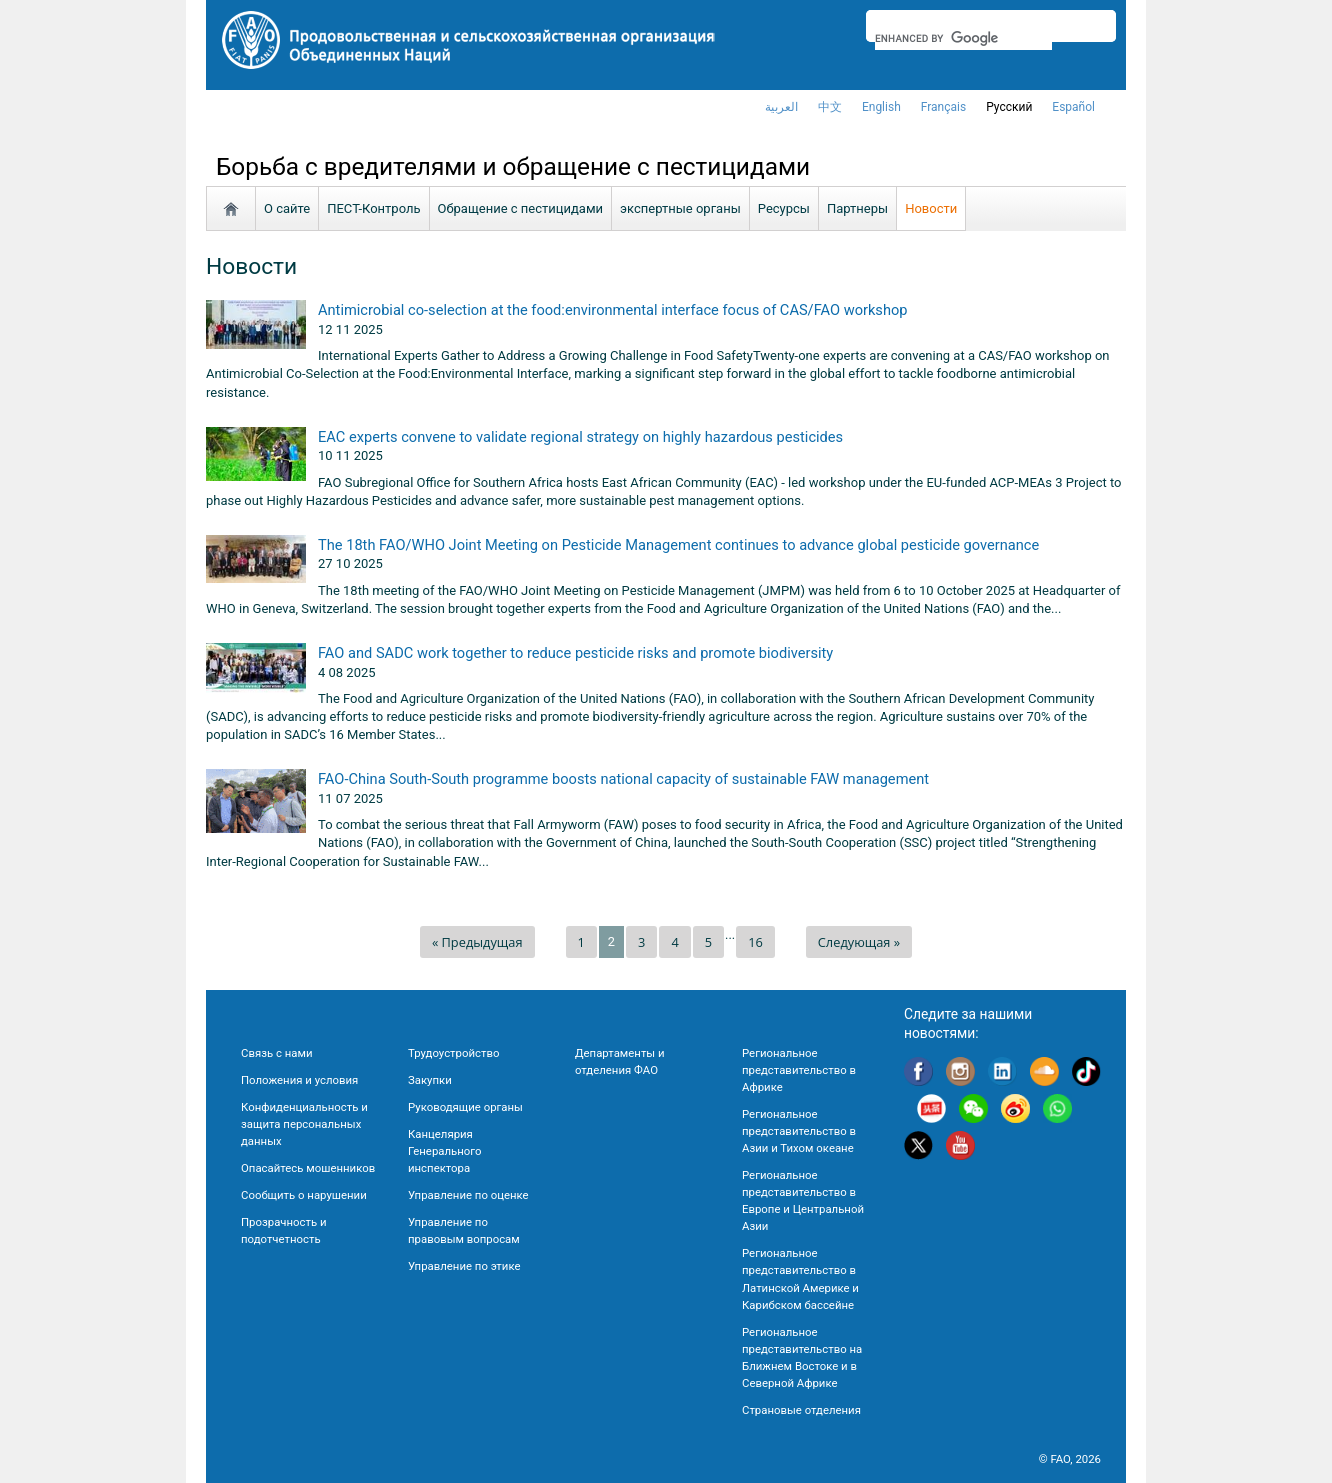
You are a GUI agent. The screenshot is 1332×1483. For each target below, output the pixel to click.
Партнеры (857, 208)
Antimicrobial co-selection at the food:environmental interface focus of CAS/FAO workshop (613, 310)
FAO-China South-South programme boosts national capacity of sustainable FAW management (623, 779)
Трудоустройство (453, 1053)
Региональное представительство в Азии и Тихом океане (799, 1131)
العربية (781, 107)
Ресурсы (784, 208)
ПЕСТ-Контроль (373, 208)
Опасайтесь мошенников (308, 1168)
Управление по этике (464, 1266)
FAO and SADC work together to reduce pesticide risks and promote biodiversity (575, 653)
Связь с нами (276, 1053)
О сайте (287, 208)
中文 (830, 107)
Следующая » (859, 942)
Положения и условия (299, 1080)
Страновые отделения (801, 1410)
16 (755, 942)
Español (1073, 107)
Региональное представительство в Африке (799, 1070)
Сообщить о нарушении (304, 1195)
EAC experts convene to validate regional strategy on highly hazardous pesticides (580, 437)
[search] (963, 38)
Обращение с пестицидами (521, 208)
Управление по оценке (468, 1195)
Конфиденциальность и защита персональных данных (304, 1124)
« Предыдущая (477, 942)
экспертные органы (680, 208)
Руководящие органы (465, 1107)
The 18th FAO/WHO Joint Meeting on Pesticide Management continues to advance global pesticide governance (678, 545)
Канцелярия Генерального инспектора (444, 1151)
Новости (931, 208)
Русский (1009, 107)
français (943, 107)
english (881, 107)
